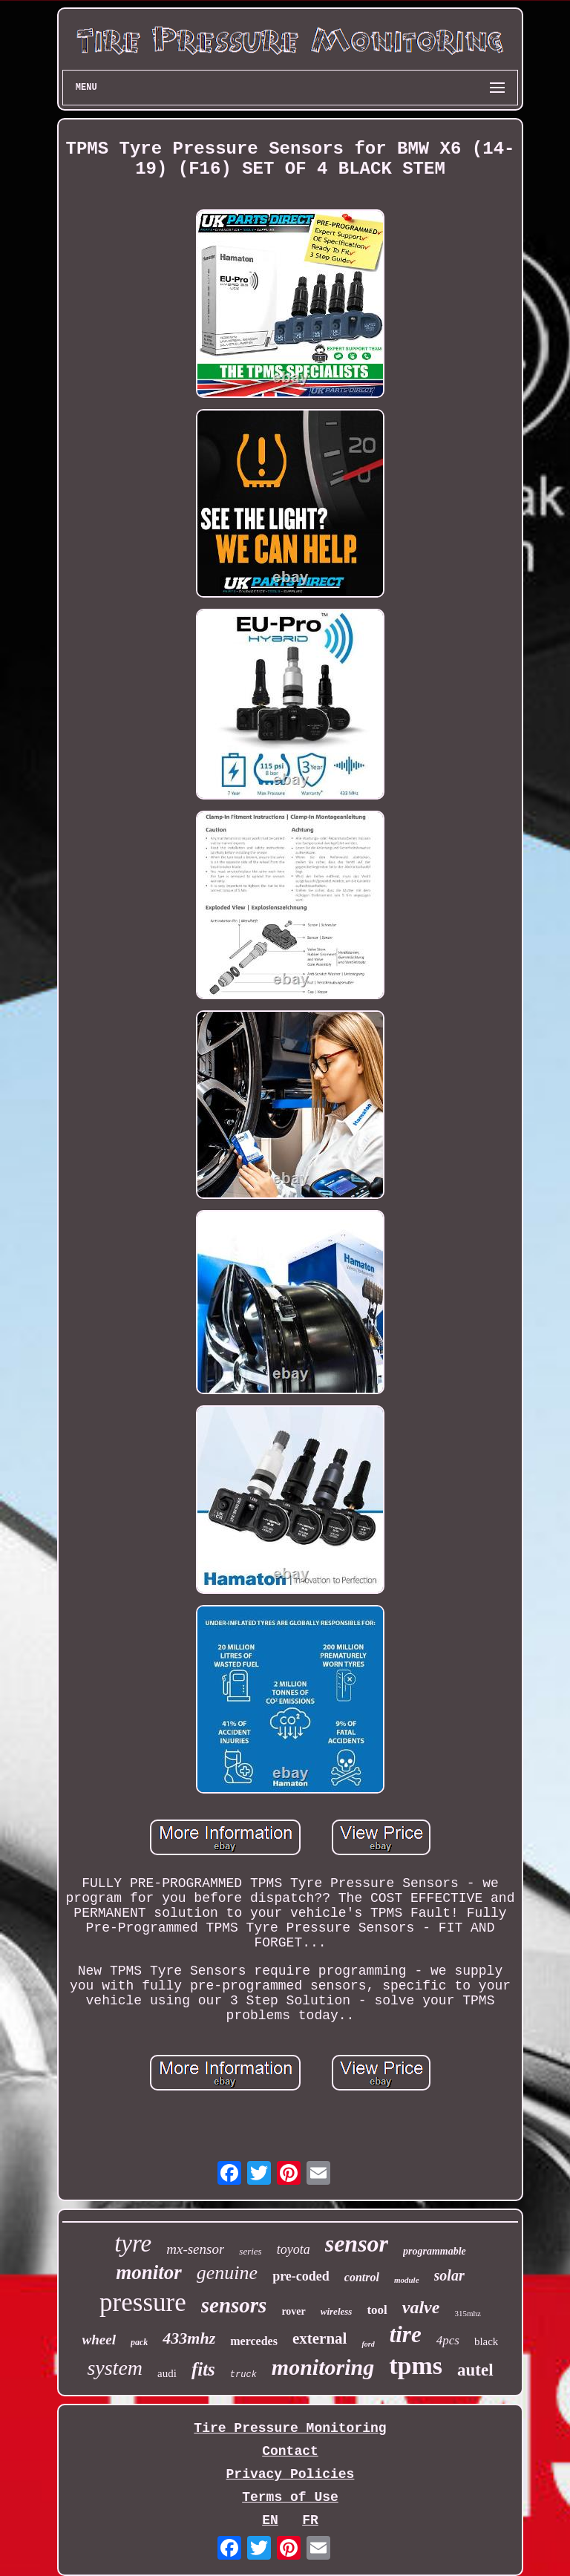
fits (203, 2369)
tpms (415, 2365)
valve (421, 2307)
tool (377, 2310)
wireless (337, 2311)
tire (406, 2334)
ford (367, 2344)
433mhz (189, 2338)
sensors (234, 2305)
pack (139, 2342)
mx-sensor (195, 2249)
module (406, 2279)
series (250, 2251)
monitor (149, 2272)
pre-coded (301, 2276)
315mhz (467, 2313)
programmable (434, 2251)
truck (243, 2375)
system (114, 2367)
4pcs (447, 2340)
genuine (227, 2273)
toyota (293, 2249)
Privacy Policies (290, 2474)
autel (475, 2370)
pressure (142, 2302)
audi (167, 2373)
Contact (290, 2451)
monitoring (323, 2367)
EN (270, 2520)
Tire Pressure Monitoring (290, 2428)
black (486, 2341)
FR (310, 2520)
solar (449, 2275)
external (319, 2338)
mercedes (254, 2341)
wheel (99, 2339)
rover (293, 2311)
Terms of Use (290, 2497)
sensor (356, 2243)
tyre (132, 2243)
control (361, 2277)
